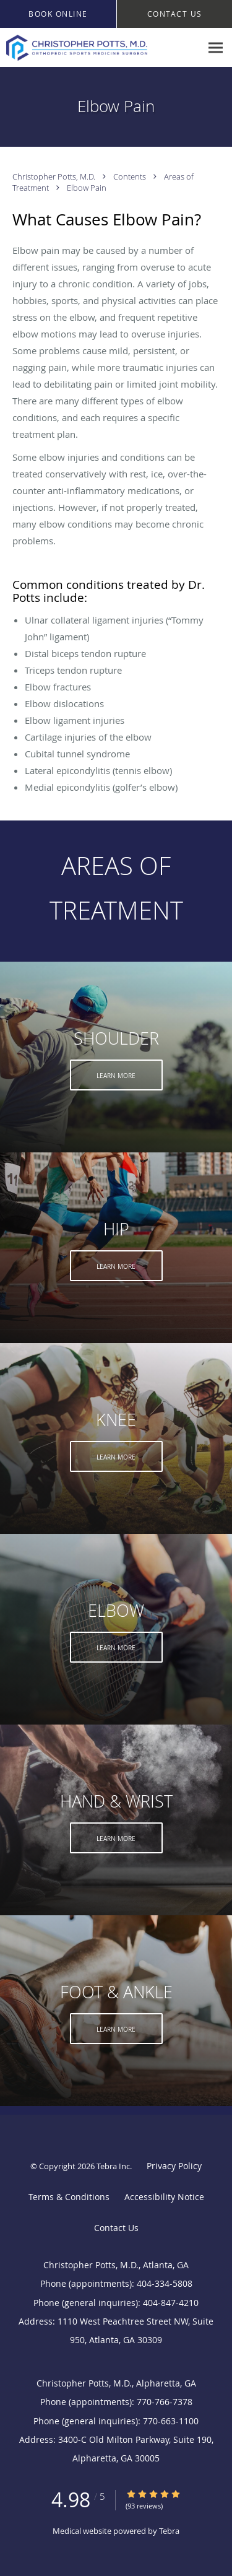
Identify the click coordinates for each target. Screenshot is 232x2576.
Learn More (116, 1076)
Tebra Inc (113, 2166)
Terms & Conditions (69, 2197)
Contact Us (116, 2228)
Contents (130, 176)
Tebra (169, 2530)
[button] (58, 14)
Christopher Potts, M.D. (54, 176)
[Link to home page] (100, 47)
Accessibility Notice (164, 2197)
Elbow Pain (86, 187)
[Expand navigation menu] (216, 48)
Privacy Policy (174, 2166)
